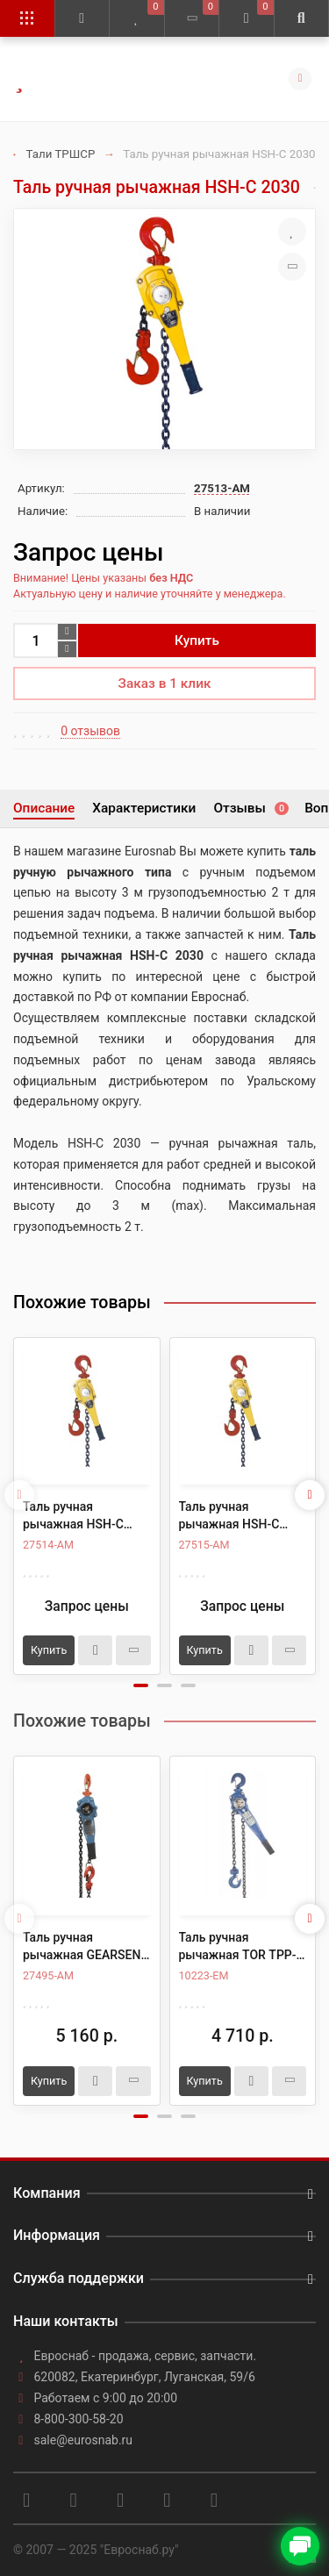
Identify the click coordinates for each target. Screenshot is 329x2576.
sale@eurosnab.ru (83, 2440)
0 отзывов (90, 731)
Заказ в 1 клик (164, 683)
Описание (44, 808)
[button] (140, 1685)
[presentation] (19, 1495)
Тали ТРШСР (61, 154)
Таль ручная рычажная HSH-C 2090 (229, 1516)
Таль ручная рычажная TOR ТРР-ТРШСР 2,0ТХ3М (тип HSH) (240, 1947)
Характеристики (144, 808)
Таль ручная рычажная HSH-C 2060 (73, 1516)
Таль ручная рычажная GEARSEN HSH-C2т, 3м (81, 1947)
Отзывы (250, 808)
